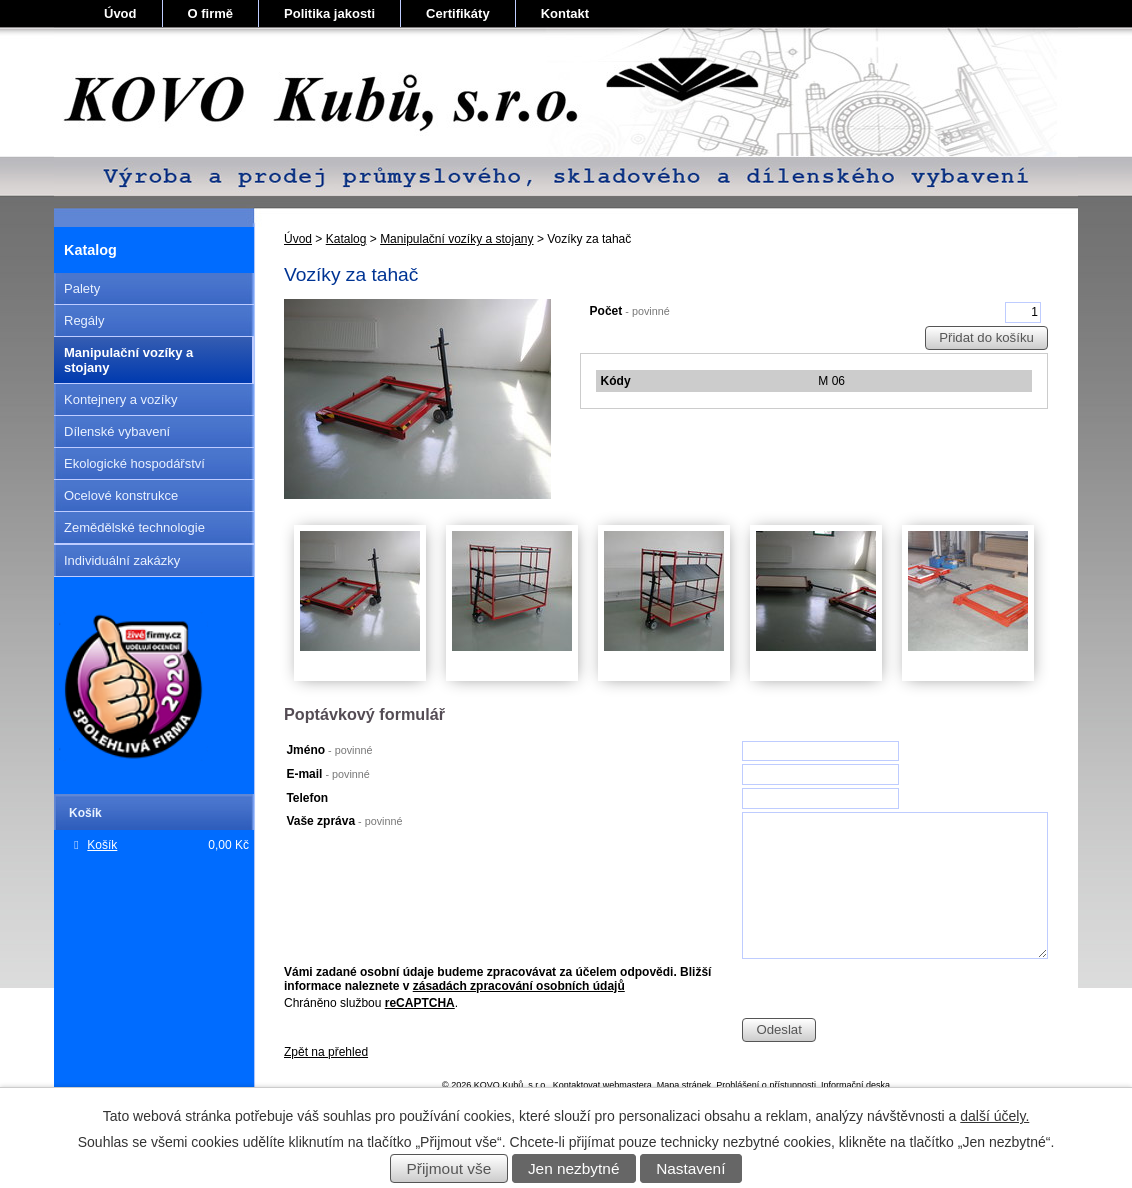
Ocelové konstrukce (121, 495)
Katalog (346, 239)
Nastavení (690, 1168)
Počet (630, 311)
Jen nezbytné (574, 1168)
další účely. (994, 1116)
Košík (102, 845)
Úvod (120, 13)
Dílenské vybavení (117, 431)
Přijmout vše (449, 1168)
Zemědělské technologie (134, 527)
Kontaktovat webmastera (602, 1085)
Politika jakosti (329, 13)
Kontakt (565, 13)
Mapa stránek (684, 1085)
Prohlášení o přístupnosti (766, 1085)
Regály (84, 320)
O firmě (211, 13)
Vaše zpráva (344, 821)
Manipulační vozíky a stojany (456, 239)
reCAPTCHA (420, 1003)
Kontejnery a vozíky (120, 399)
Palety (82, 288)
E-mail (327, 774)
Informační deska (855, 1085)
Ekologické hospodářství (134, 463)
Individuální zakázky (122, 560)
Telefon (307, 798)
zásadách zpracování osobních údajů (519, 986)
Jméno (329, 750)
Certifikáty (458, 13)
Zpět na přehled (326, 1052)
